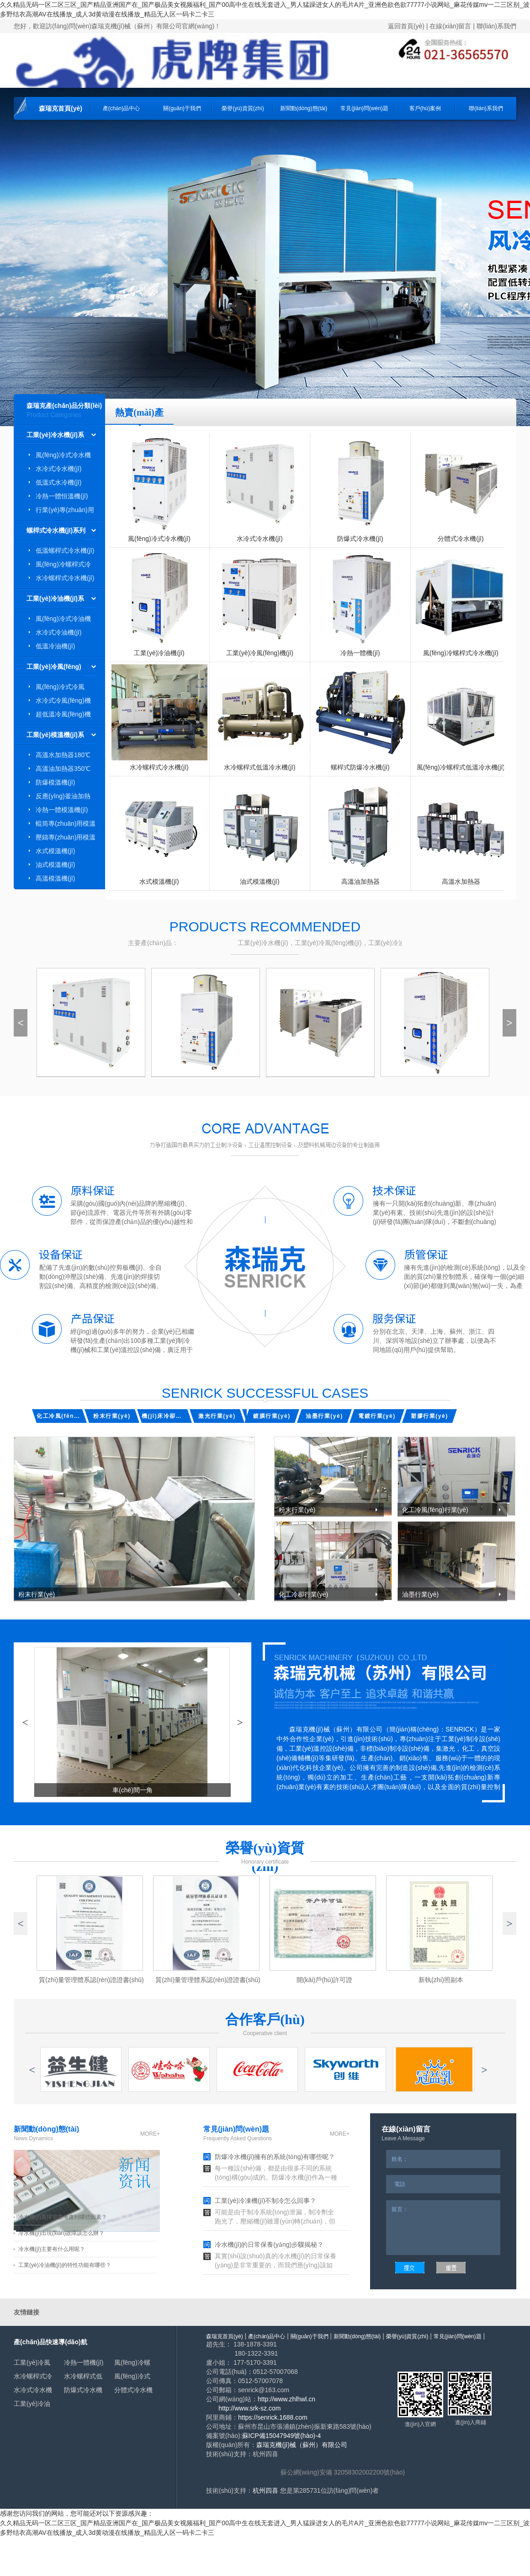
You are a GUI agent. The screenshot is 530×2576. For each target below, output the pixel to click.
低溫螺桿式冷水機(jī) (65, 550)
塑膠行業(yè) (429, 1416)
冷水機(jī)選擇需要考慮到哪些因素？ (62, 2217)
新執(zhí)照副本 (441, 1979)
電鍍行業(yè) (376, 1416)
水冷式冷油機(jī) (58, 632)
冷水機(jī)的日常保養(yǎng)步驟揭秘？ (269, 2244)
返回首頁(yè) (406, 26)
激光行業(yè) (216, 1416)
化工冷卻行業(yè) (303, 1594)
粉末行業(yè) (111, 1416)
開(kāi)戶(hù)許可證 (324, 1979)
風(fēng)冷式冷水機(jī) (159, 538)
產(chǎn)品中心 (121, 108)
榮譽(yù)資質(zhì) (243, 108)
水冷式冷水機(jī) (58, 468)
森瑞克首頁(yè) (60, 108)
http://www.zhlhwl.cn (286, 2399)
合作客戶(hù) (264, 2019)
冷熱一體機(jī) (360, 653)
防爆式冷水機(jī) (360, 538)
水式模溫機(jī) (55, 851)
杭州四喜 (265, 2490)
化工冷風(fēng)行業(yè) (59, 1416)
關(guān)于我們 (182, 108)
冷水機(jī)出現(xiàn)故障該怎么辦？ (61, 2233)
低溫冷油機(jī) (55, 646)
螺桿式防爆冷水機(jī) (360, 767)
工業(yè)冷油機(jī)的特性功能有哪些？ (64, 2265)
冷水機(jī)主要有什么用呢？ (51, 2249)
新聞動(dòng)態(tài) (303, 108)
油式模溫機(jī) (55, 864)
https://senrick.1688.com (272, 2417)
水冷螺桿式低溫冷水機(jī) (259, 767)
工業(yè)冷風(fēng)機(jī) (259, 653)
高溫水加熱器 (461, 881)
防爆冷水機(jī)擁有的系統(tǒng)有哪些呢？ (275, 2156)
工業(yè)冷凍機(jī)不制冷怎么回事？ (265, 2200)
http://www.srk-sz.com (249, 2408)
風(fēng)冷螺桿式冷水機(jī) (460, 653)
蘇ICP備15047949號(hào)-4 (281, 2435)
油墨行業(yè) (324, 1416)
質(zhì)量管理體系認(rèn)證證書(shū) (207, 1979)
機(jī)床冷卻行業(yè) (164, 1416)
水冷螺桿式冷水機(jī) (65, 578)
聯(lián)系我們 (496, 26)
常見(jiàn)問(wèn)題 (364, 108)
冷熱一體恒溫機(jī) (62, 496)
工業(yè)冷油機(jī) (159, 653)
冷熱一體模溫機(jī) (62, 809)
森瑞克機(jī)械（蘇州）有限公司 (301, 2444)
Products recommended (265, 926)
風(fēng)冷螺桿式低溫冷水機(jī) (461, 767)
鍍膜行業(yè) (271, 1416)
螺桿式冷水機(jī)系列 (55, 530)
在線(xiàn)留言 (450, 26)
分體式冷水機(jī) (460, 538)
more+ (150, 2134)
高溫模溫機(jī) (55, 878)
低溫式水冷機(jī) (58, 482)
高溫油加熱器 (360, 881)
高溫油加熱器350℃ (63, 768)
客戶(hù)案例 (425, 108)
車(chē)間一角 (132, 1790)
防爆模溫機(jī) (55, 782)
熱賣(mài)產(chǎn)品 (139, 416)
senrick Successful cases (265, 1392)
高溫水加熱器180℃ (63, 755)
